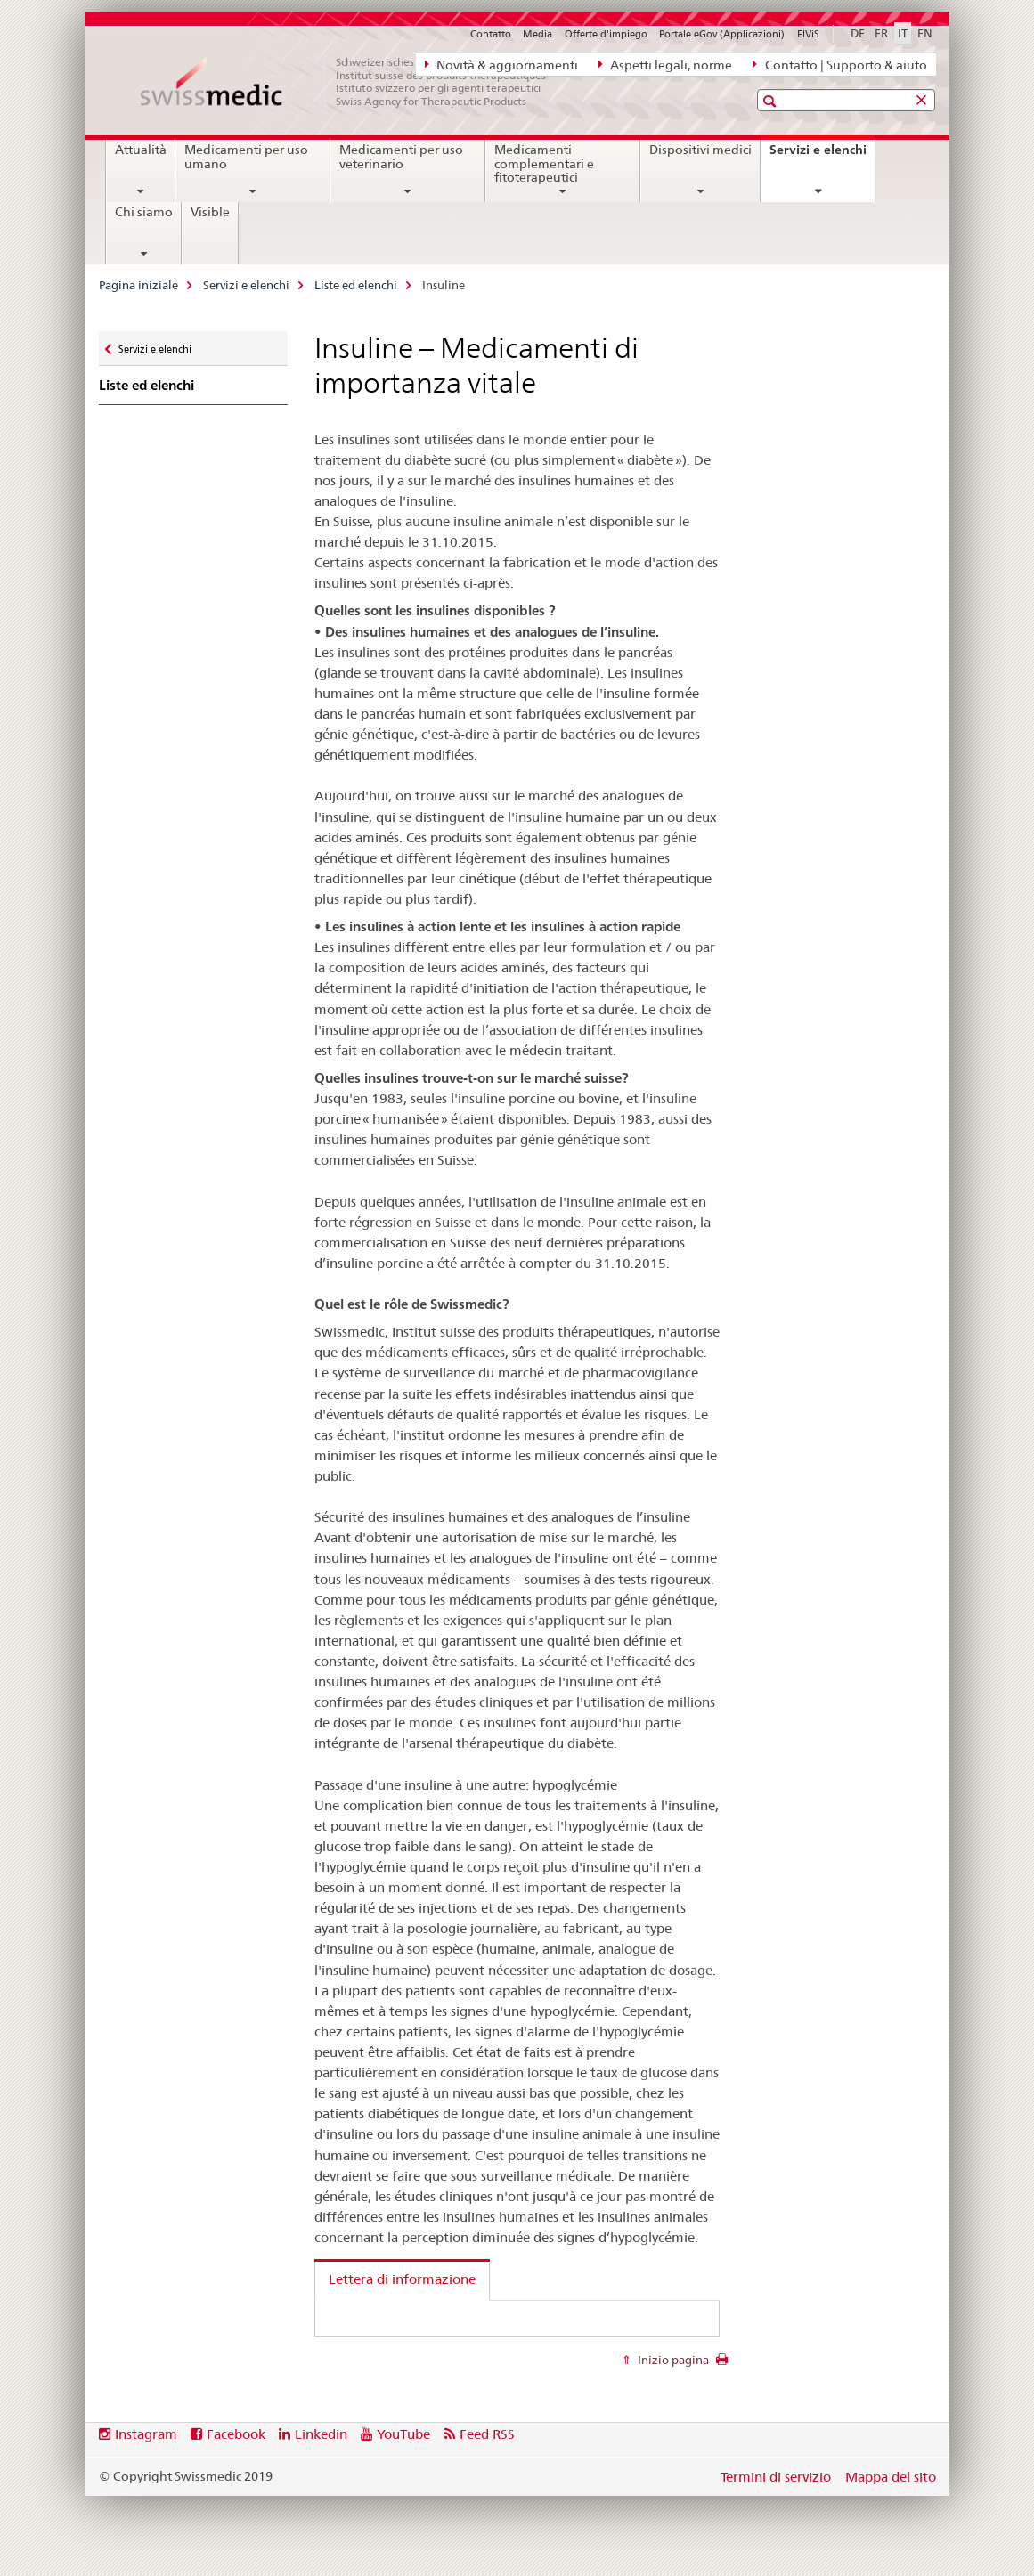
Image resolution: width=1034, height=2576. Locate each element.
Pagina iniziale (138, 285)
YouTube (403, 2434)
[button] (772, 101)
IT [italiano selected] (903, 33)
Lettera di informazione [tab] (402, 2279)
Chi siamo (144, 212)
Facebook (236, 2434)
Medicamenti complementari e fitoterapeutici (544, 163)
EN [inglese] (924, 33)
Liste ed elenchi (355, 285)
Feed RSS (487, 2434)
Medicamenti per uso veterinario (401, 156)
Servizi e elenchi (822, 156)
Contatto (490, 34)
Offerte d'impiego (606, 34)
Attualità (141, 149)
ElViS (808, 34)
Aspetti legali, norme (665, 64)
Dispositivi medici (700, 149)
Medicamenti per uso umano (246, 156)
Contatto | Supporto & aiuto (839, 64)
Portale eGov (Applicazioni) (722, 34)
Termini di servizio (776, 2476)
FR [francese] (881, 33)
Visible (210, 212)
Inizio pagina (672, 2360)
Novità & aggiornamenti (501, 64)
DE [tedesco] (858, 33)
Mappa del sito (890, 2476)
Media (537, 34)
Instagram (146, 2434)
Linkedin (321, 2434)
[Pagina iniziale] (353, 82)
